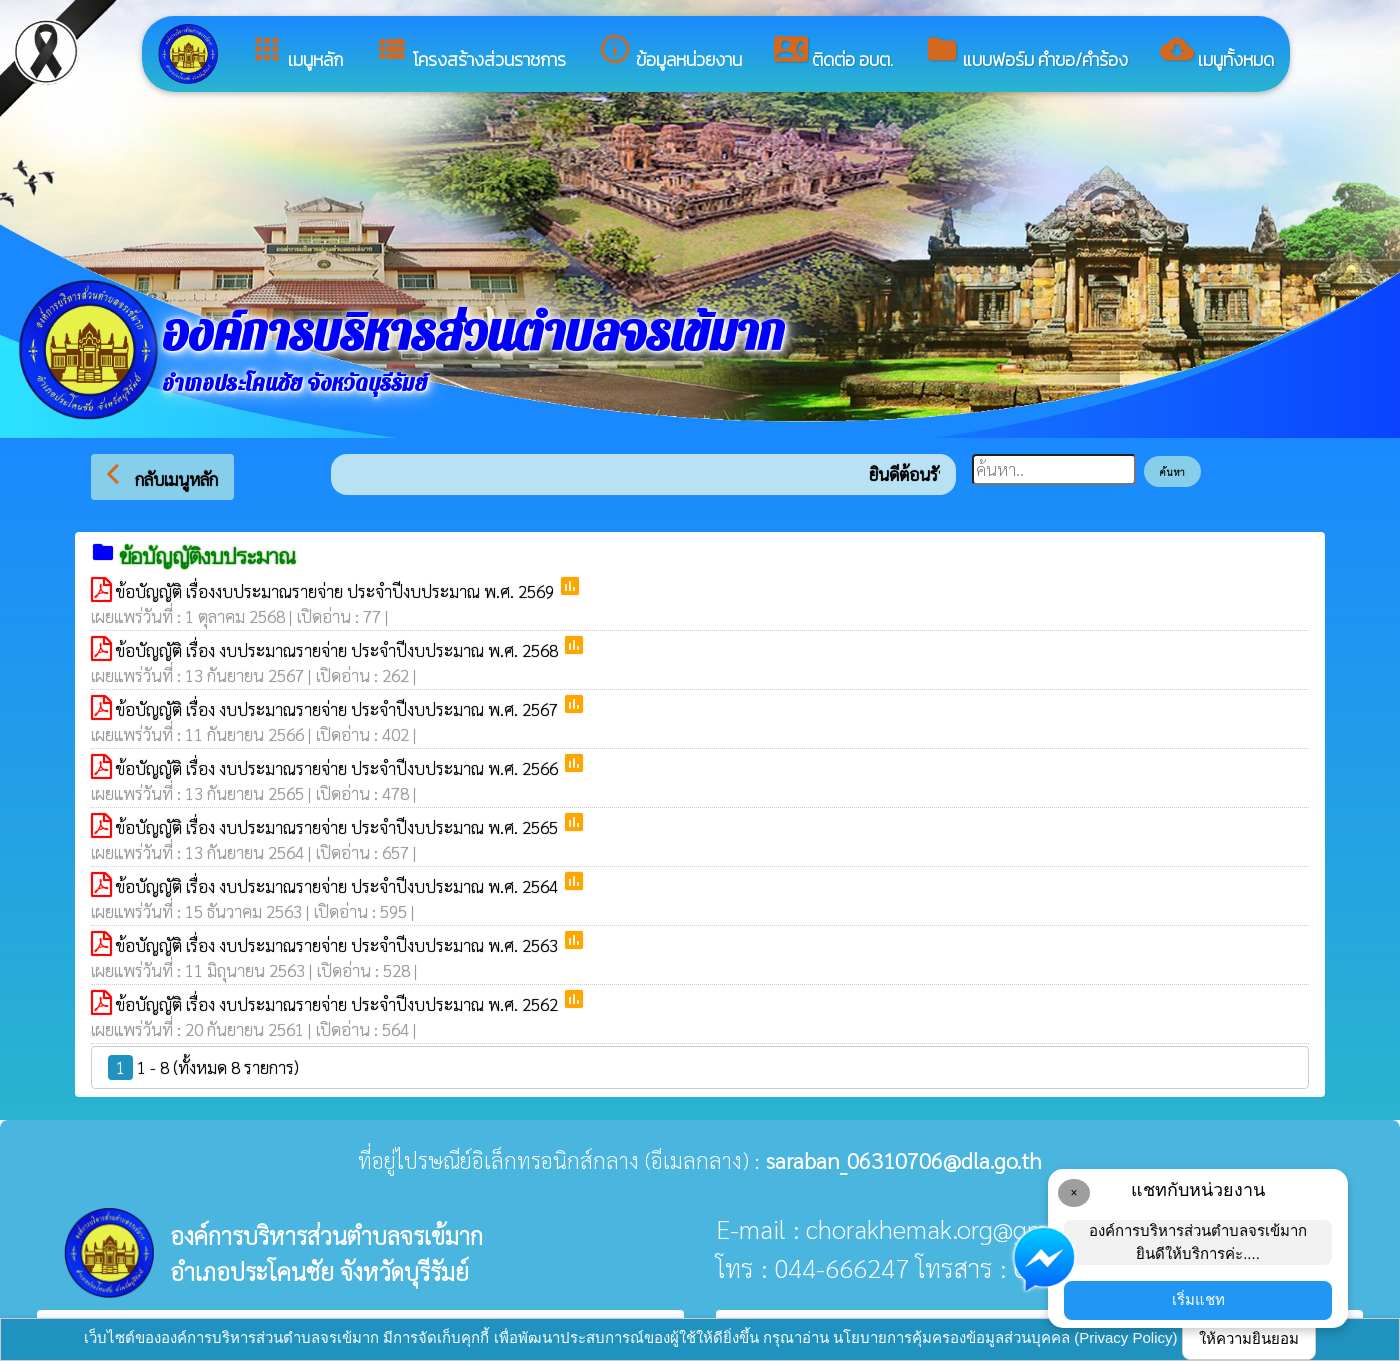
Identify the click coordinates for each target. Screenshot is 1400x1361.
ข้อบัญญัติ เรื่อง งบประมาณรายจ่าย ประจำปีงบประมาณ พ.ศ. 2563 (339, 945)
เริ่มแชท (1198, 1299)
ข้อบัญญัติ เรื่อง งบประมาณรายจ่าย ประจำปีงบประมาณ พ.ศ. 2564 (339, 886)
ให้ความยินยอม (1249, 1338)
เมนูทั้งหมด (1217, 52)
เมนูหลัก (296, 52)
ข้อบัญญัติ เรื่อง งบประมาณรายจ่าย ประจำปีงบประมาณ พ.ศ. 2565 (339, 827)
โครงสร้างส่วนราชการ (470, 52)
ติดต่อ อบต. (833, 52)
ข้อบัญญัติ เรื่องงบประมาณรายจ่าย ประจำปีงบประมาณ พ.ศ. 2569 (337, 591)
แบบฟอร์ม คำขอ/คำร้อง (1026, 52)
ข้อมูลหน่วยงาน (670, 52)
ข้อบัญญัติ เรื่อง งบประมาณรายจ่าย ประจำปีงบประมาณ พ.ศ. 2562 (339, 1004)
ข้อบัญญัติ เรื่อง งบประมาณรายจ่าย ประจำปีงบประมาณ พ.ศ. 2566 (339, 768)
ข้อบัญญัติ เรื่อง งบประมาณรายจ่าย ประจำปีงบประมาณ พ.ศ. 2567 (339, 709)
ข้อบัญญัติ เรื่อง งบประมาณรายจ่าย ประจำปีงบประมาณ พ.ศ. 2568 (339, 650)
